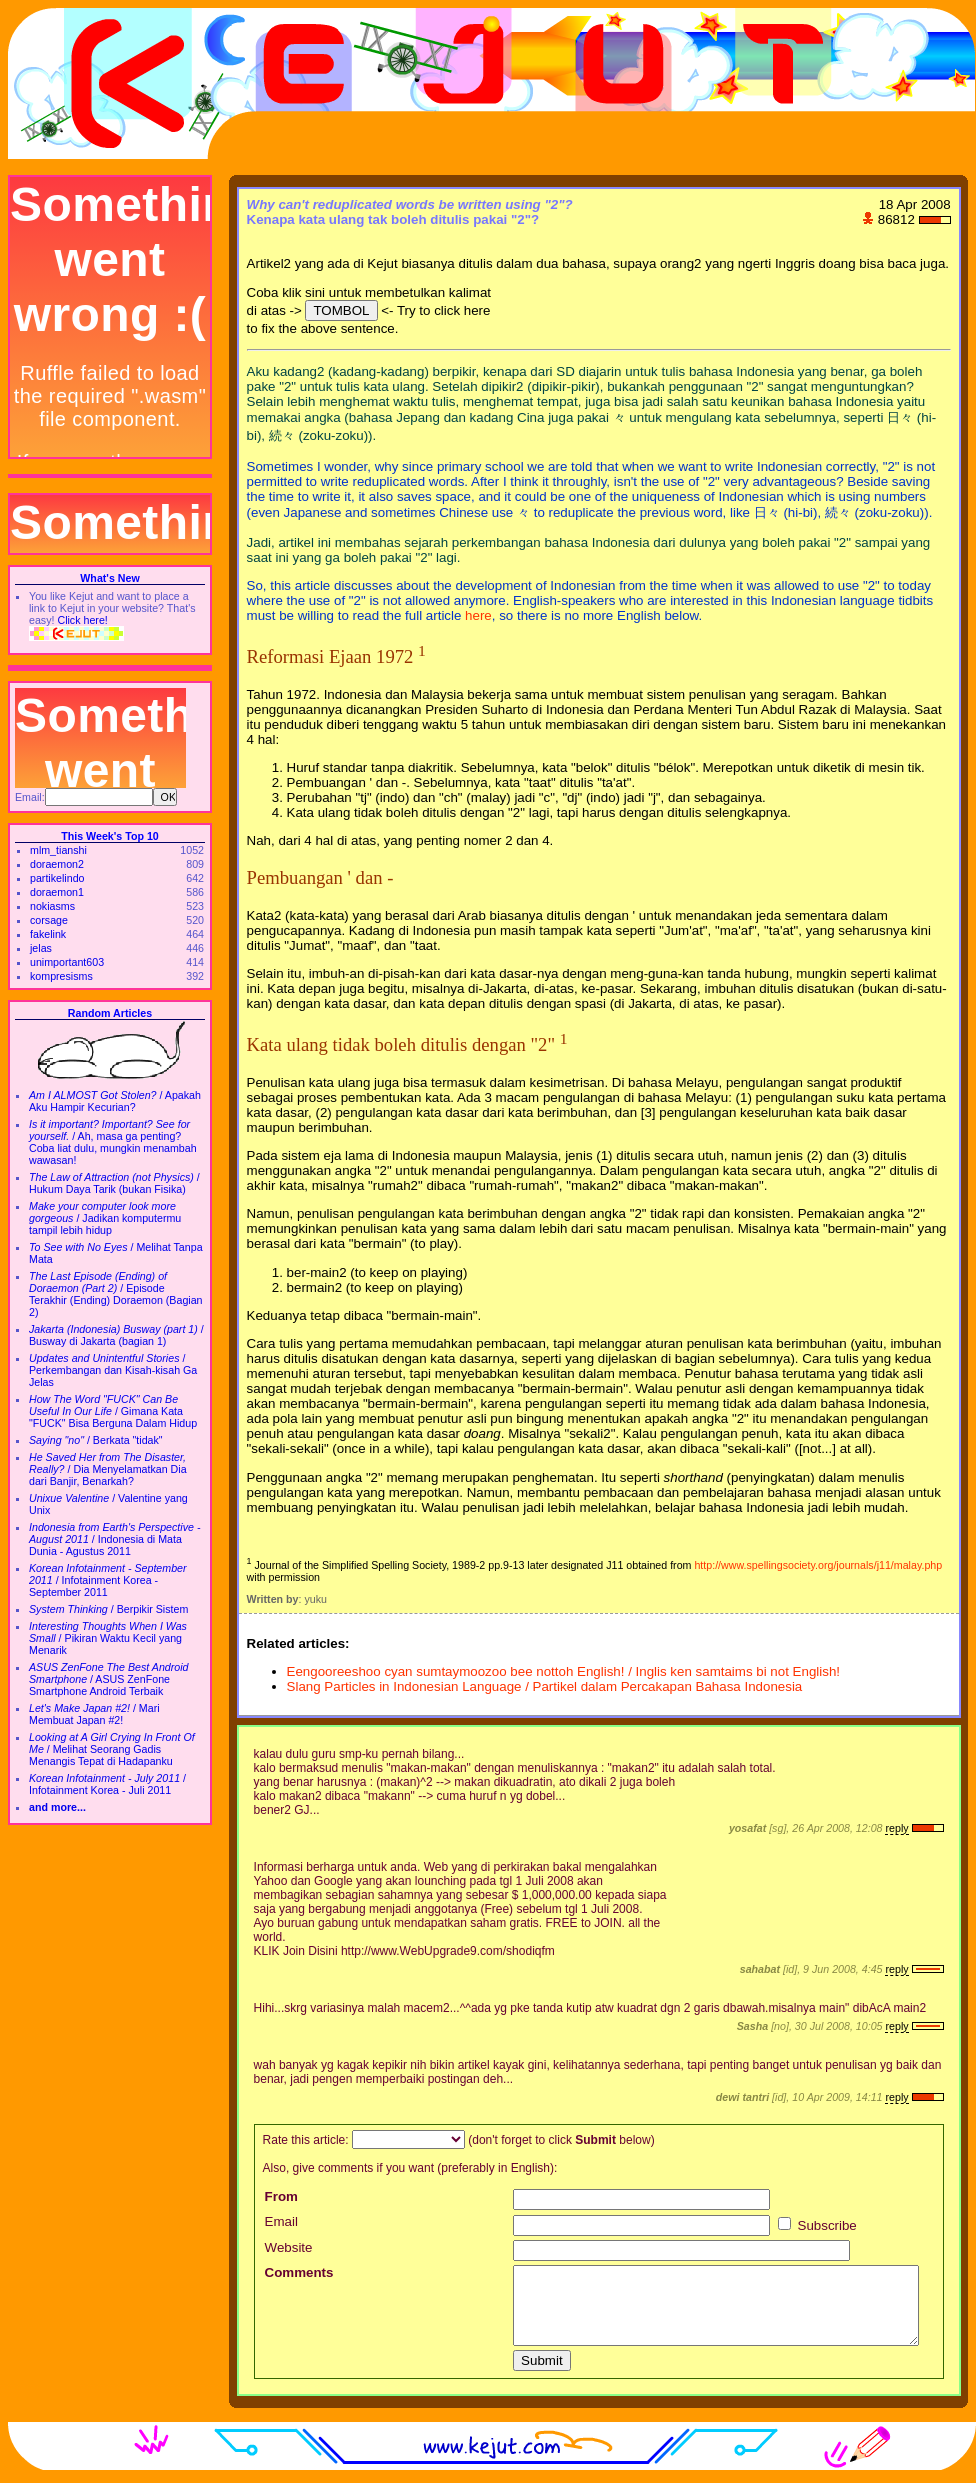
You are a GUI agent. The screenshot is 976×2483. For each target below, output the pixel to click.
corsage (49, 920)
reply (896, 1828)
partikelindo (57, 878)
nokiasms (52, 906)
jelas (41, 948)
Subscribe (817, 2225)
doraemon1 (57, 892)
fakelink (48, 934)
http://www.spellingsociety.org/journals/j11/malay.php (818, 1565)
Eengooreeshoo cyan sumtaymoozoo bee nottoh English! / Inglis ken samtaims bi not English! (563, 1671)
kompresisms (61, 976)
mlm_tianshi (58, 850)
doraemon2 (57, 864)
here (478, 615)
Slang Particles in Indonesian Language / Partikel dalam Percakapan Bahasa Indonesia (545, 1686)
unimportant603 (67, 962)
